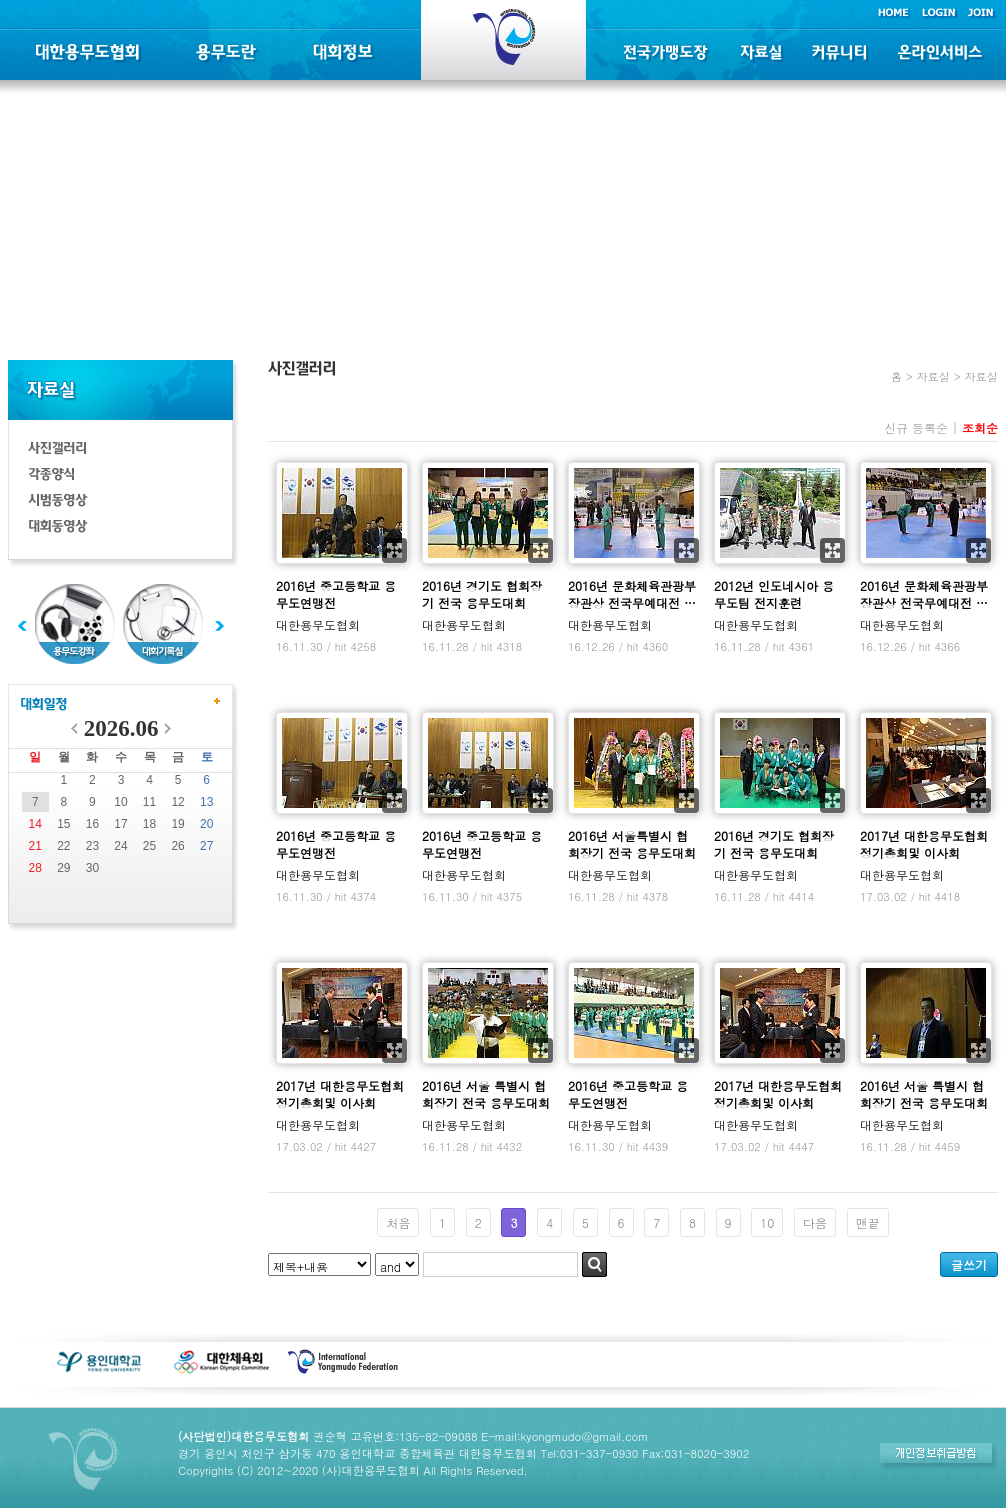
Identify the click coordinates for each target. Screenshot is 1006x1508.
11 (149, 802)
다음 (815, 1222)
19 (177, 824)
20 (206, 824)
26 (177, 846)
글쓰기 (969, 1264)
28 (35, 868)
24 (120, 846)
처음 (398, 1222)
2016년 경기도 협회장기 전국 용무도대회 (482, 594)
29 (63, 868)
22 (63, 846)
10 (120, 802)
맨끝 (868, 1222)
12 (177, 802)
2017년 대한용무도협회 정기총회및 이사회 (924, 844)
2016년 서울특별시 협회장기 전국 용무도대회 (632, 844)
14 (35, 824)
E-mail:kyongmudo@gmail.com (564, 1436)
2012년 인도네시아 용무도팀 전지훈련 (774, 594)
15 (63, 824)
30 (92, 868)
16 (92, 824)
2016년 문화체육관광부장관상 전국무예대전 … (632, 594)
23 (92, 846)
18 (149, 824)
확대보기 (394, 550)
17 (120, 824)
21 (35, 846)
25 (149, 846)
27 (206, 846)
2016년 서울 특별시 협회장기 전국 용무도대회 (486, 1094)
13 (206, 802)
